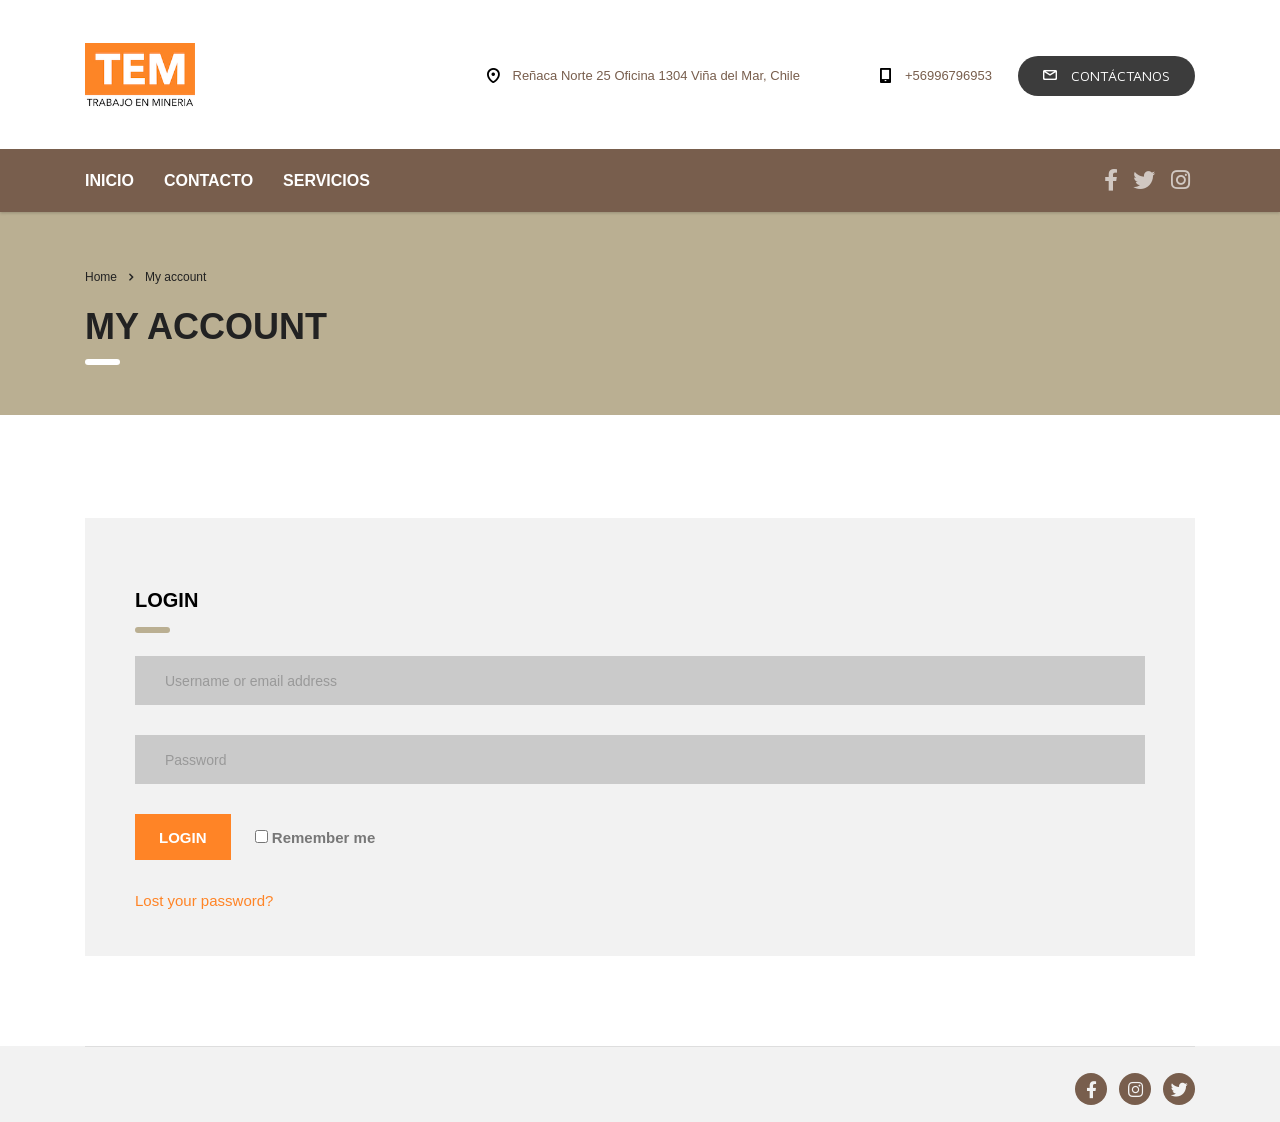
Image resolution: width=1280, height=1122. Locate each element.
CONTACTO (208, 180)
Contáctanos (1106, 75)
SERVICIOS (326, 180)
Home (101, 277)
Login (183, 837)
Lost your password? (204, 900)
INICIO (109, 180)
